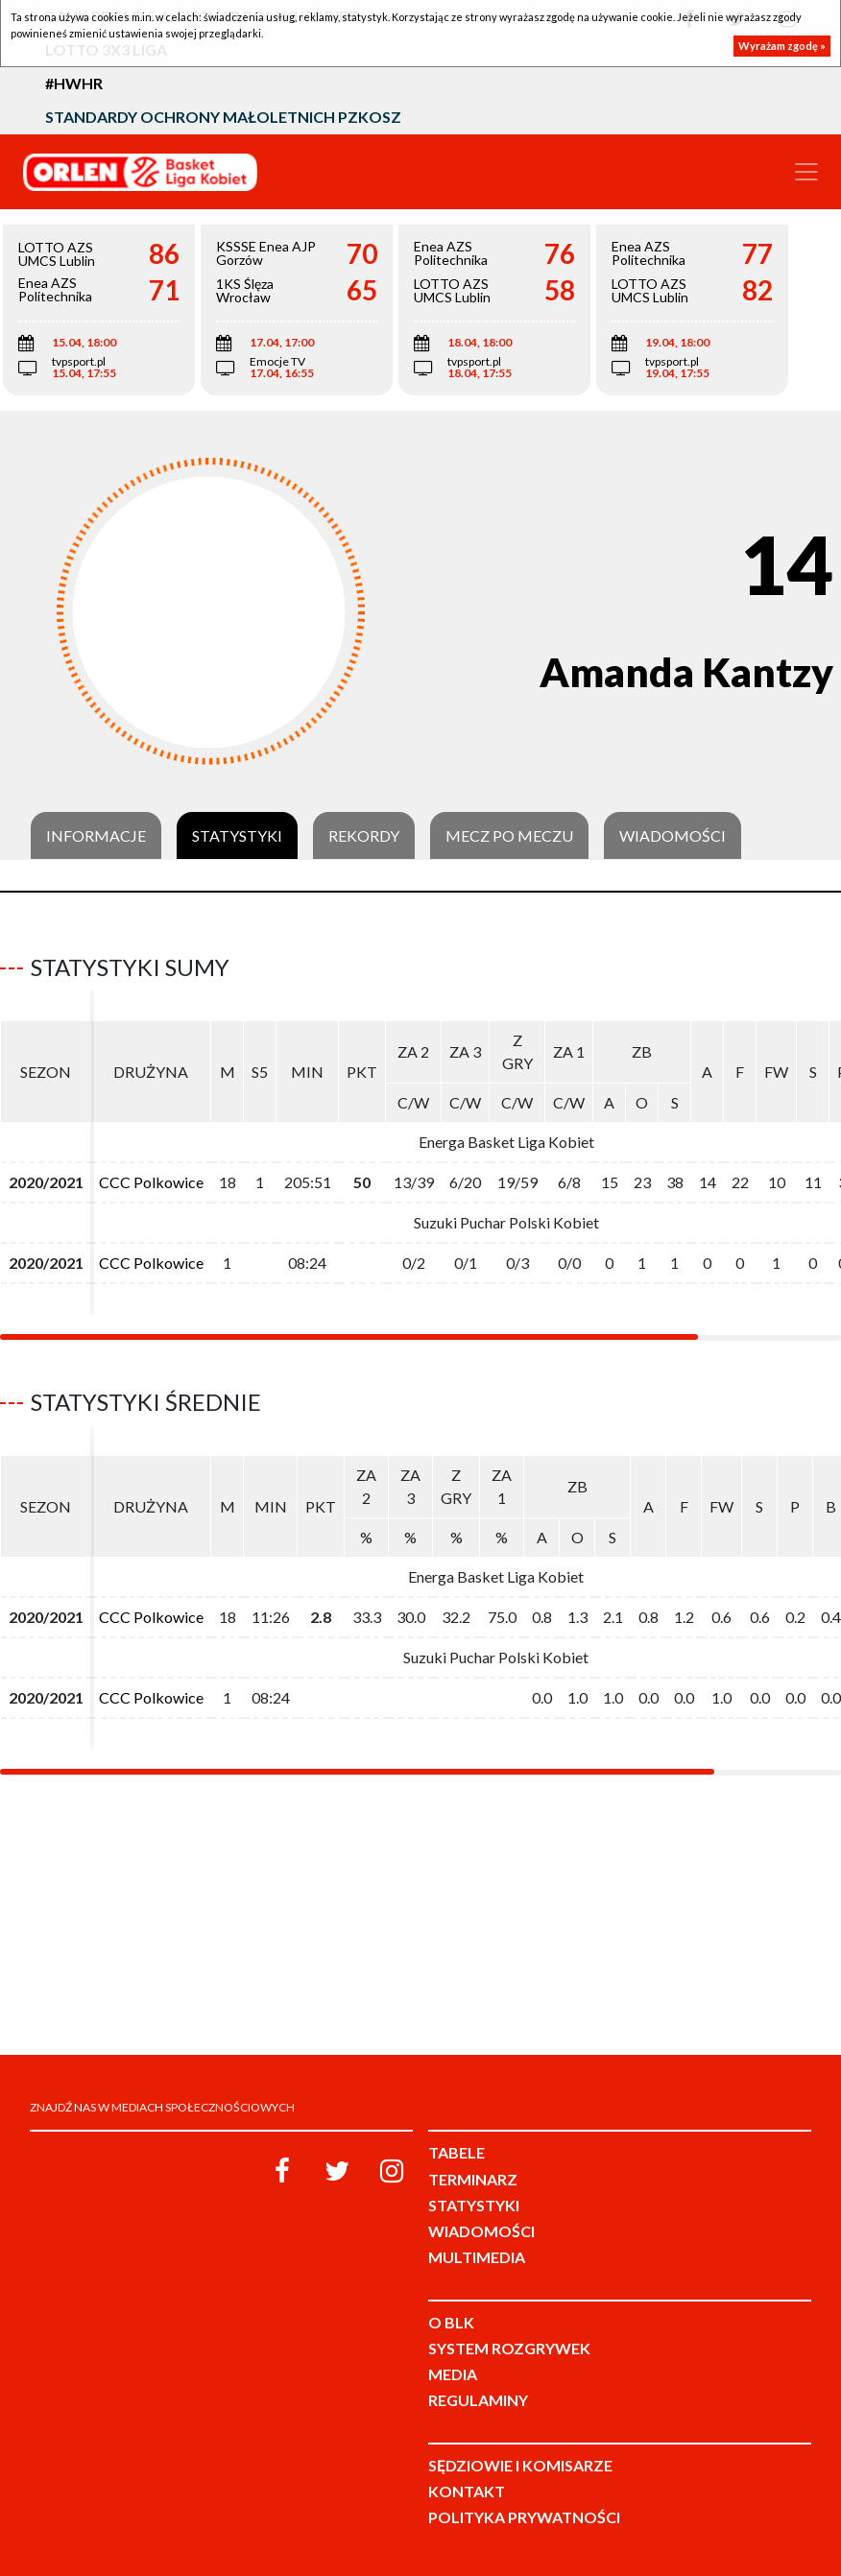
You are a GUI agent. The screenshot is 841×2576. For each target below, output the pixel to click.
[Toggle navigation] (806, 172)
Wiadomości (672, 836)
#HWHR (74, 83)
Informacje (96, 836)
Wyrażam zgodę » (782, 45)
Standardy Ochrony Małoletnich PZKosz (223, 116)
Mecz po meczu (509, 836)
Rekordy (363, 836)
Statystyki (237, 836)
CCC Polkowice (151, 1182)
